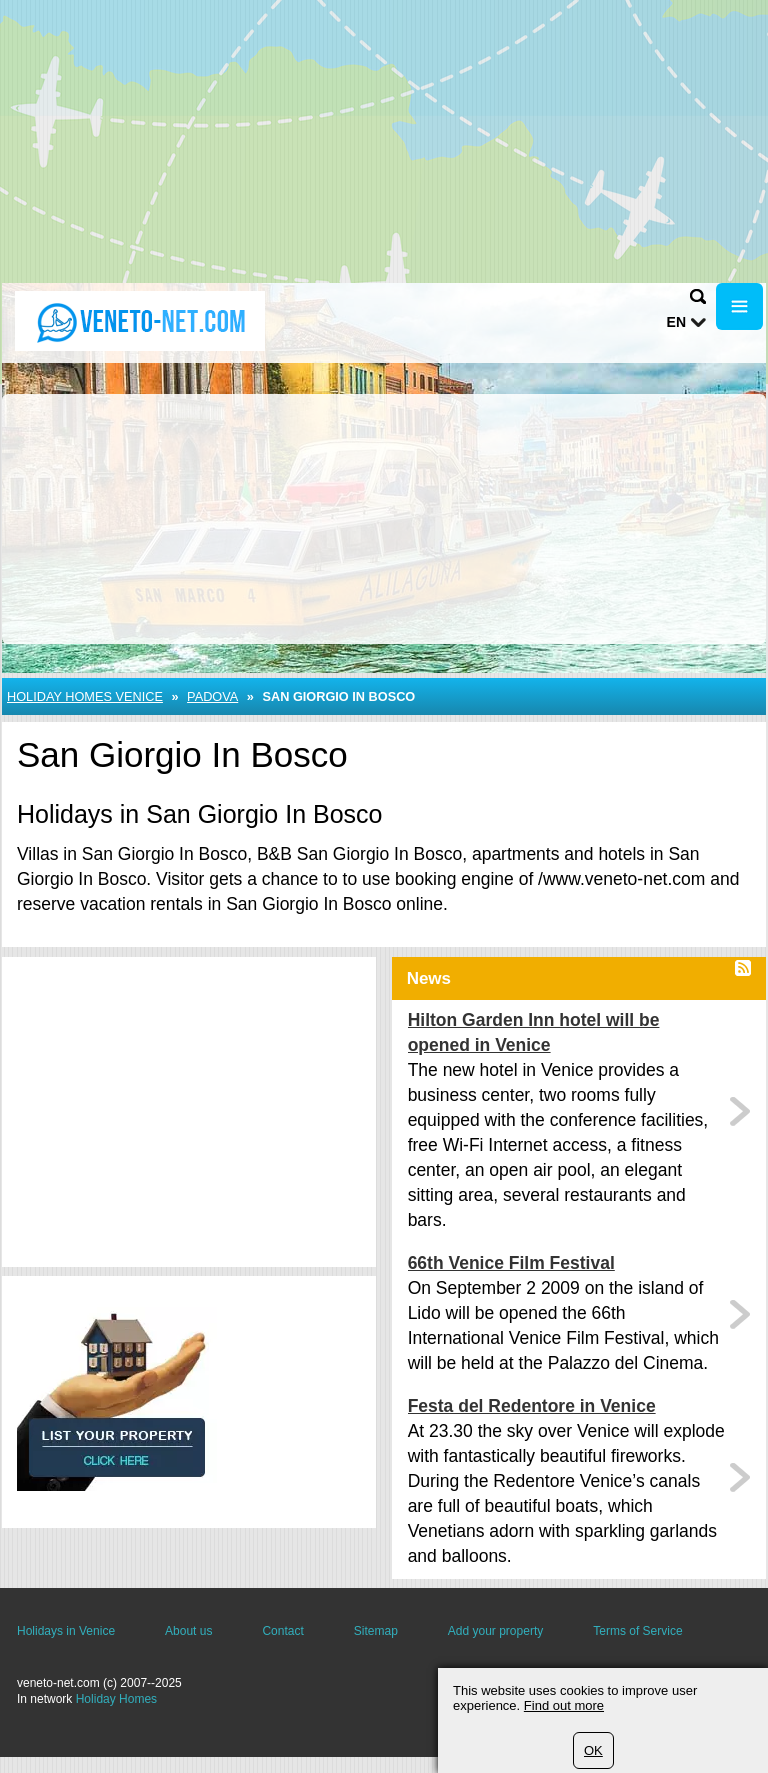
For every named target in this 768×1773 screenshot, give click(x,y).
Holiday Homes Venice (85, 696)
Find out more (564, 1705)
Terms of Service (637, 1631)
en (676, 322)
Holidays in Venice (66, 1631)
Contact (282, 1631)
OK (593, 1750)
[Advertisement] (384, 140)
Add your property (495, 1631)
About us (188, 1631)
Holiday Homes (116, 1699)
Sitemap (376, 1631)
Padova (212, 696)
